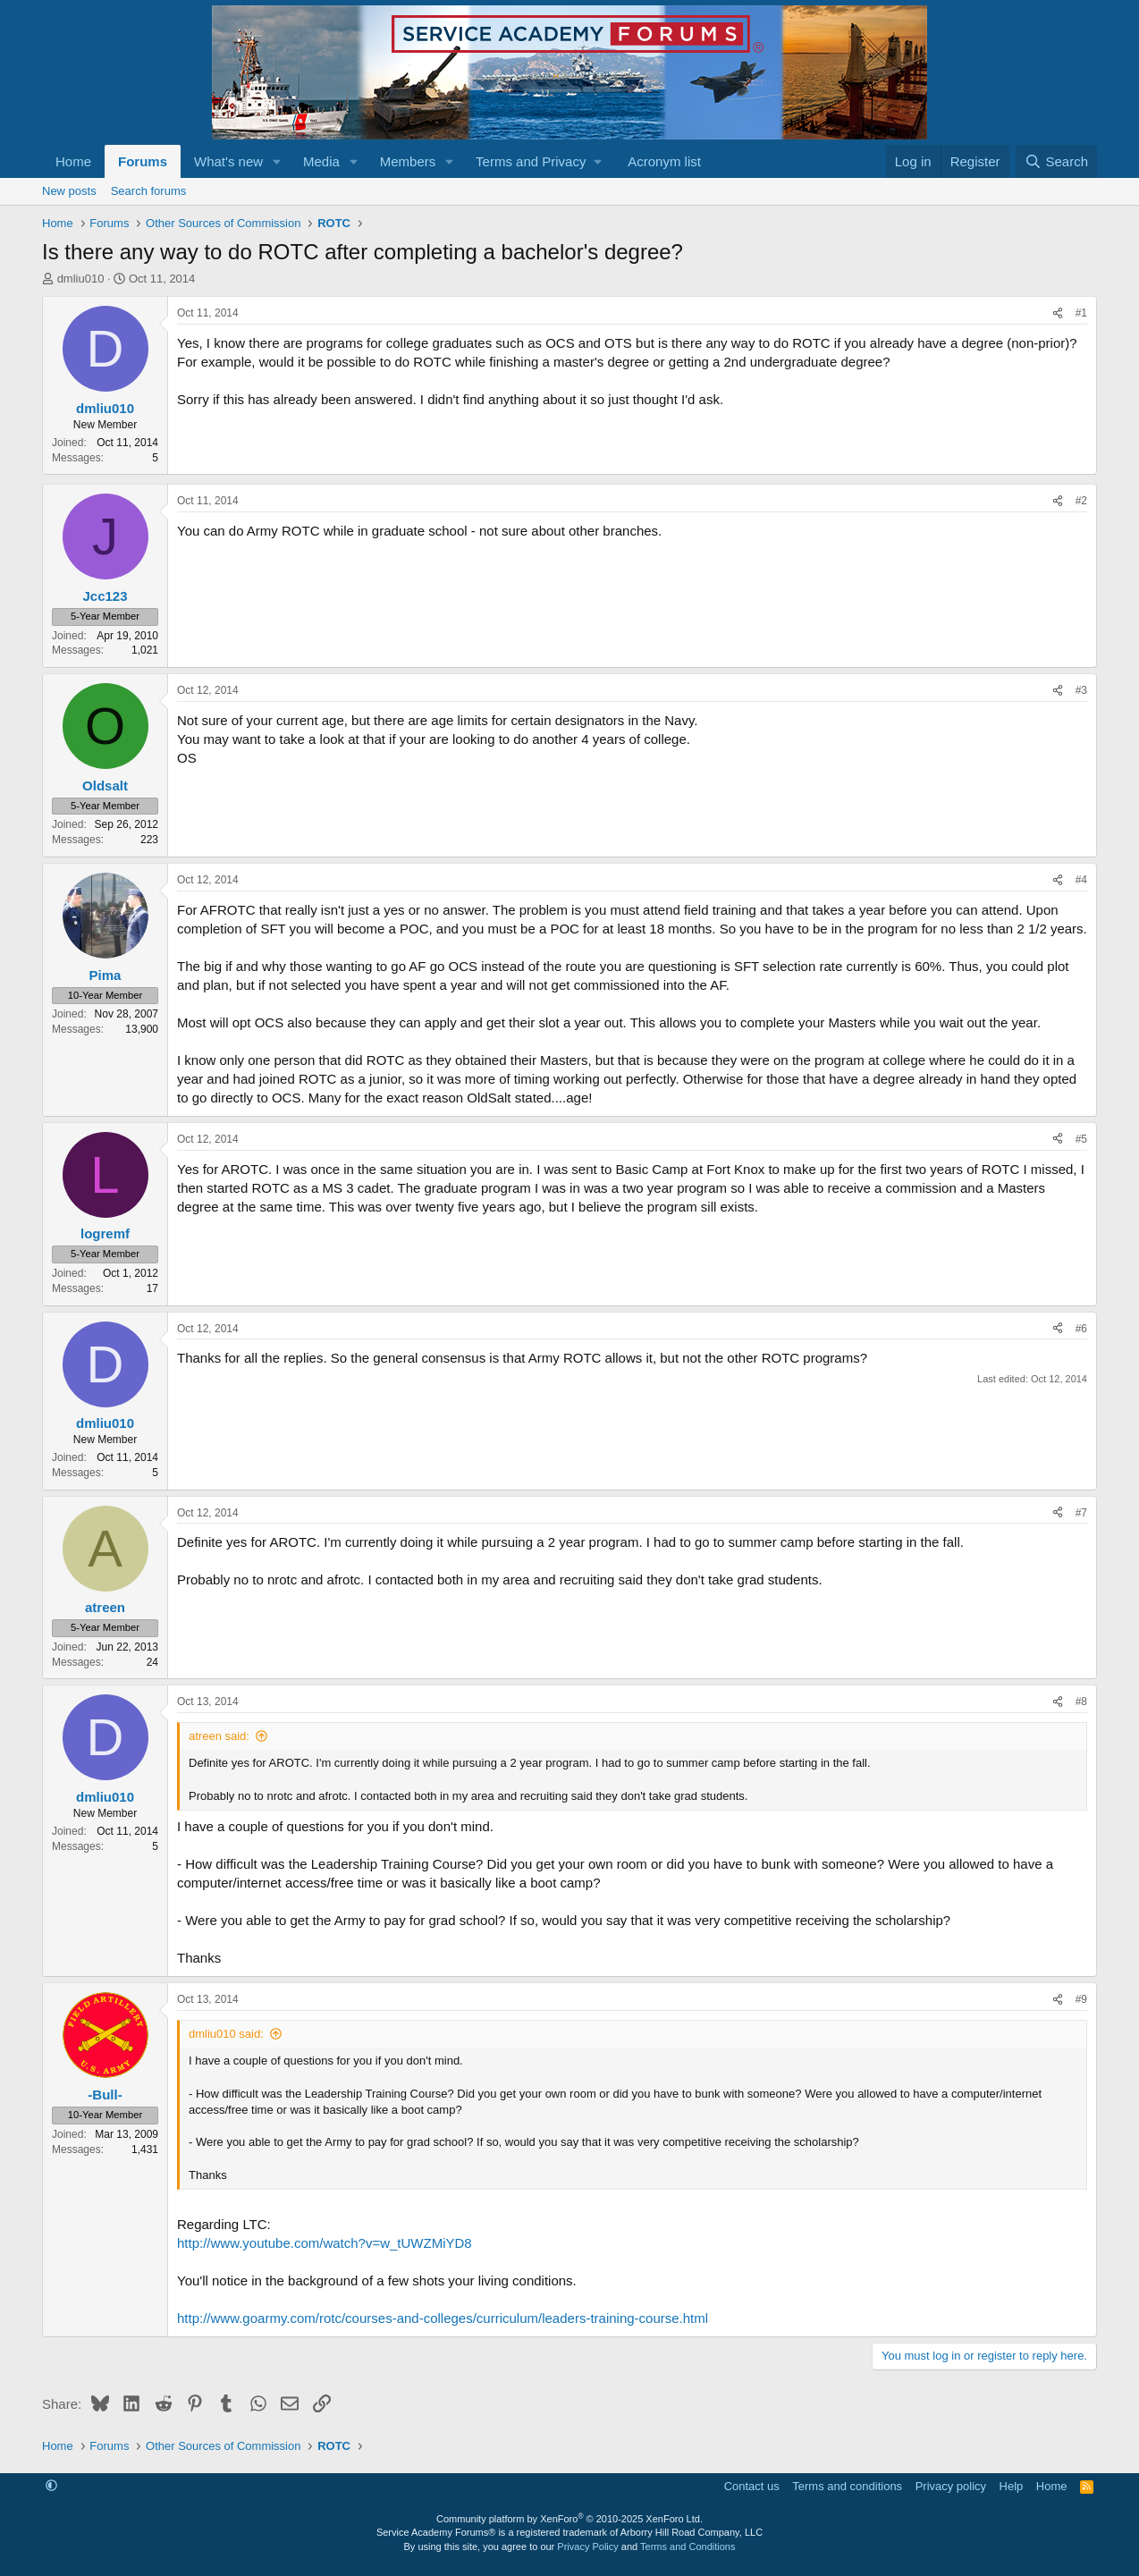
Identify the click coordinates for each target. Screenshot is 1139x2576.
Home (73, 161)
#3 (1081, 690)
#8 (1081, 1701)
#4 (1081, 880)
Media (321, 161)
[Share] (1057, 313)
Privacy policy (950, 2486)
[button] (277, 161)
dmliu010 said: (226, 2033)
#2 (1081, 500)
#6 (1081, 1328)
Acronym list (664, 161)
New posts (69, 191)
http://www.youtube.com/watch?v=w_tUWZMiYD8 (324, 2243)
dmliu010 (81, 278)
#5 (1081, 1139)
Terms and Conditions (687, 2546)
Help (1012, 2486)
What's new (228, 161)
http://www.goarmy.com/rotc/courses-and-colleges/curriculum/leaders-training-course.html (442, 2318)
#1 (1081, 313)
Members (408, 161)
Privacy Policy (587, 2546)
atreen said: (219, 1736)
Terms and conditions (847, 2486)
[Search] (1056, 161)
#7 (1081, 1513)
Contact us (752, 2486)
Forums (142, 161)
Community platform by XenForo (569, 2518)
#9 (1081, 1999)
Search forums (149, 191)
